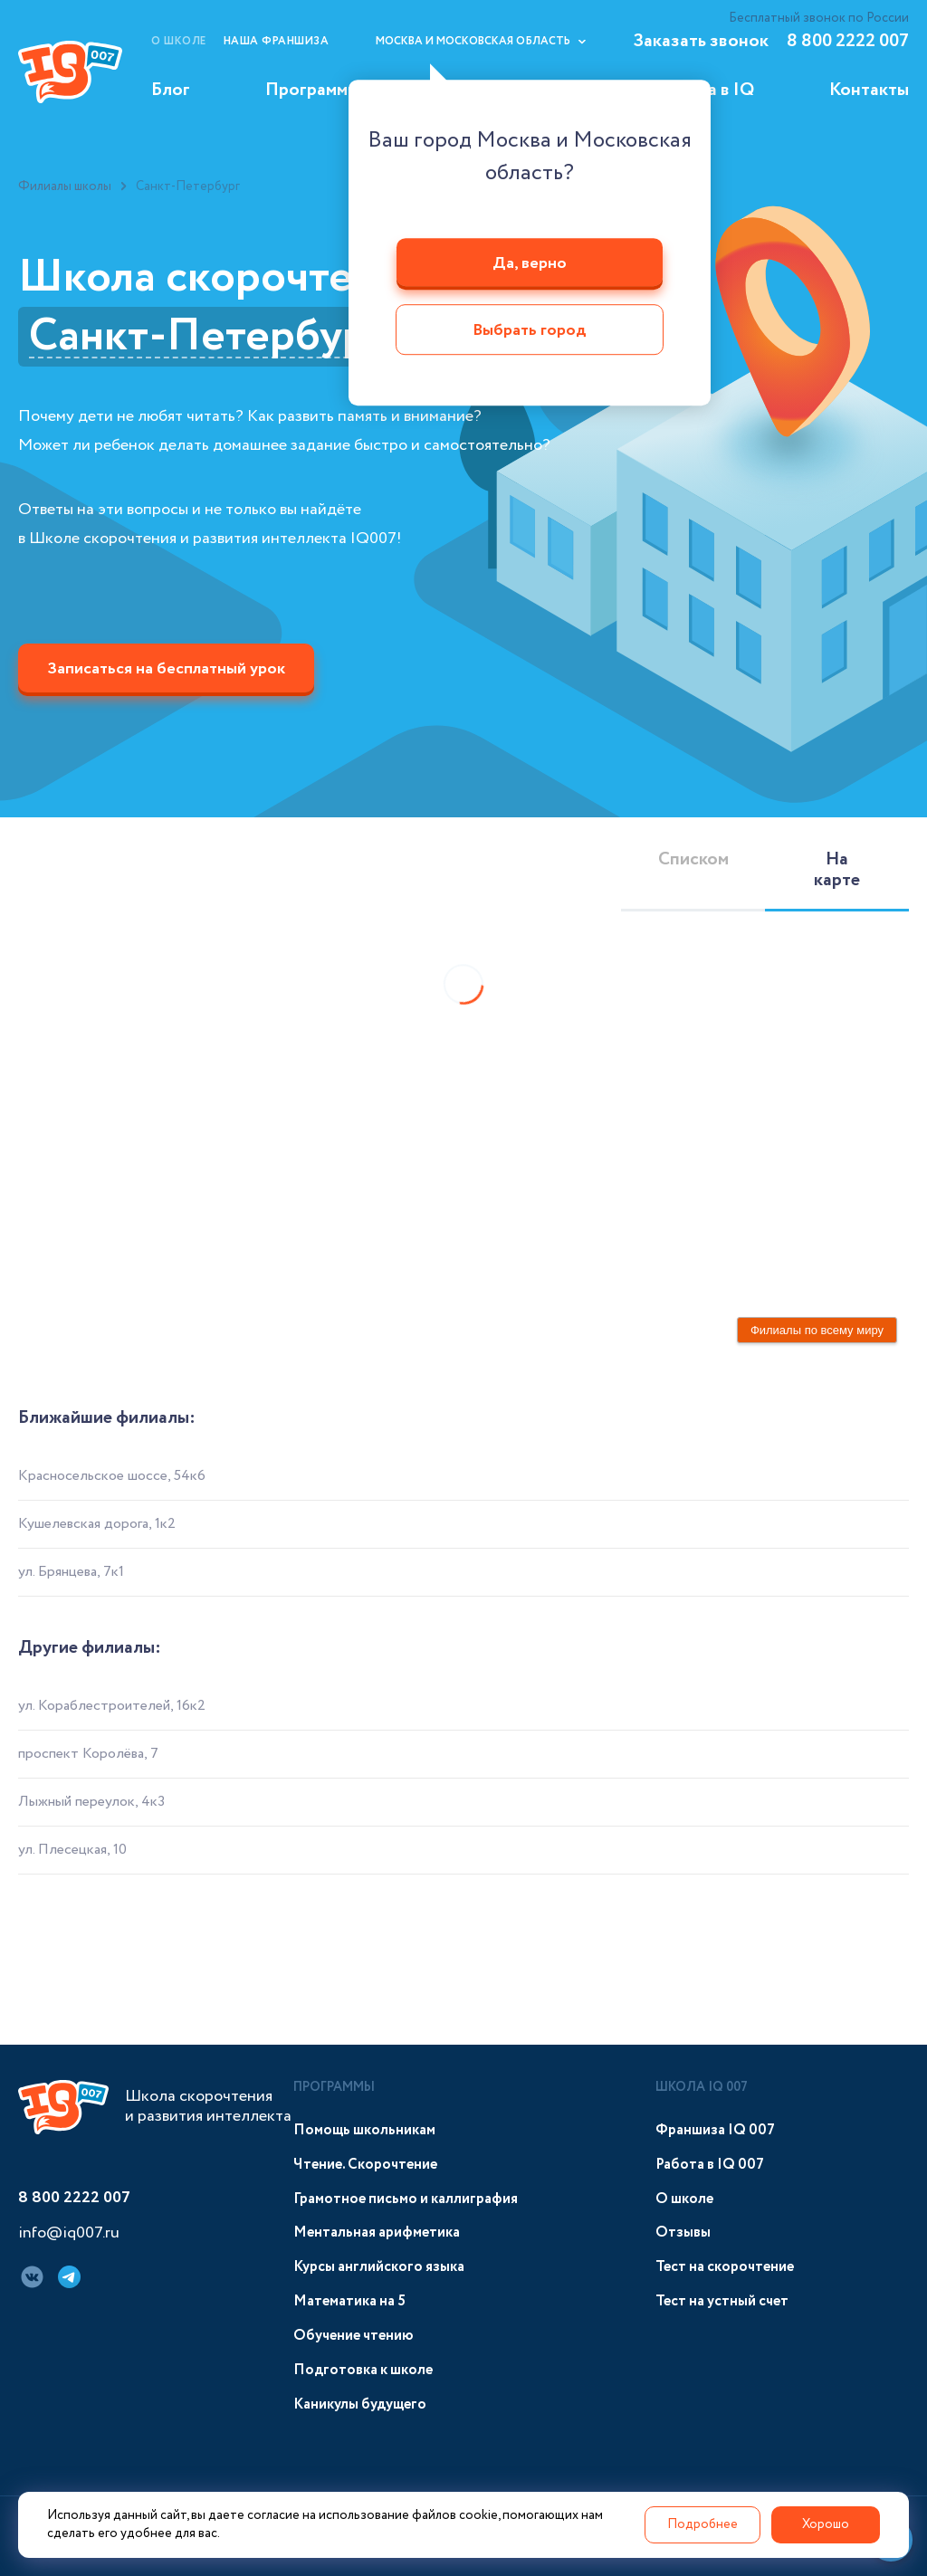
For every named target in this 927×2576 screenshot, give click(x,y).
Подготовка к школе (363, 2370)
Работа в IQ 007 (709, 2164)
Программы (312, 90)
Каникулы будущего (359, 2404)
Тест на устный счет (721, 2301)
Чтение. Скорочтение (365, 2164)
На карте (837, 869)
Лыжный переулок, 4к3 (91, 1801)
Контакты (869, 90)
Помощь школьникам (364, 2130)
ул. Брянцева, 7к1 (71, 1571)
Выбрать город (530, 331)
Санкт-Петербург (207, 337)
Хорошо (825, 2524)
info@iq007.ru (68, 2234)
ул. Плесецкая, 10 (72, 1849)
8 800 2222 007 (848, 41)
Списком (693, 859)
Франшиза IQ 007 (715, 2130)
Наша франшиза (277, 41)
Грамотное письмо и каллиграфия (405, 2199)
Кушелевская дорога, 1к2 (97, 1523)
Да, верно (529, 263)
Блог (170, 90)
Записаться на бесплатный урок (166, 669)
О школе (178, 41)
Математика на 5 (349, 2301)
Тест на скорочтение (724, 2266)
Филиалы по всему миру (817, 1330)
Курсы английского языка (378, 2266)
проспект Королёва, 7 (88, 1753)
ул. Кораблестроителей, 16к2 (111, 1705)
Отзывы (683, 2232)
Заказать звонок (701, 41)
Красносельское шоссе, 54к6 (111, 1475)
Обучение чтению (353, 2335)
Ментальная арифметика (376, 2232)
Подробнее (702, 2524)
